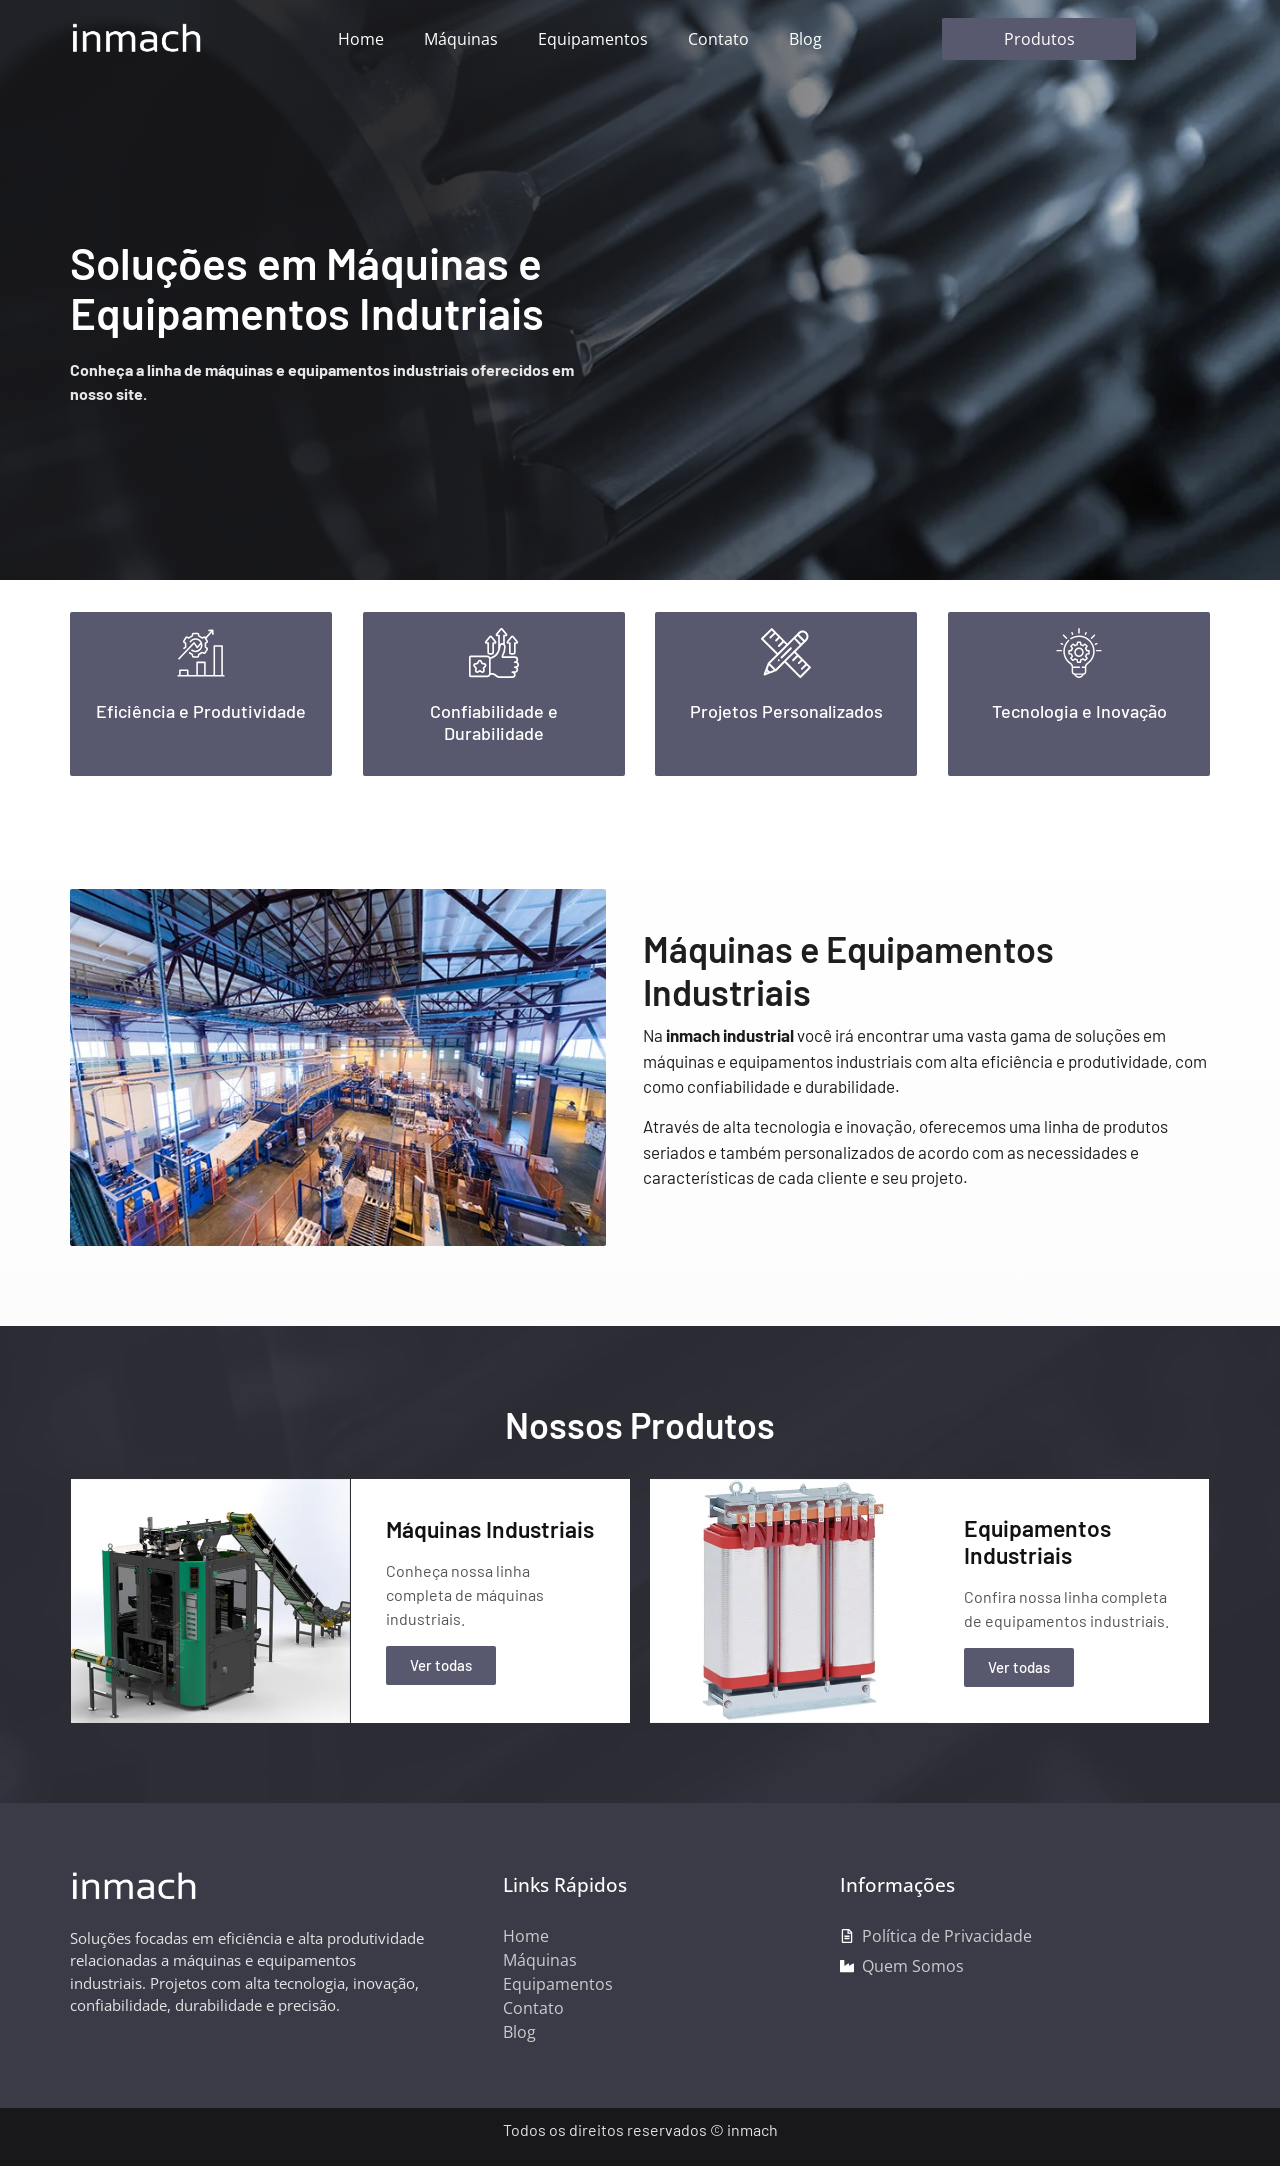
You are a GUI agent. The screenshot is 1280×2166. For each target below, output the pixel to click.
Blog (805, 39)
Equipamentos (593, 39)
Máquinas (461, 39)
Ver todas (441, 1665)
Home (361, 39)
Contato (718, 39)
